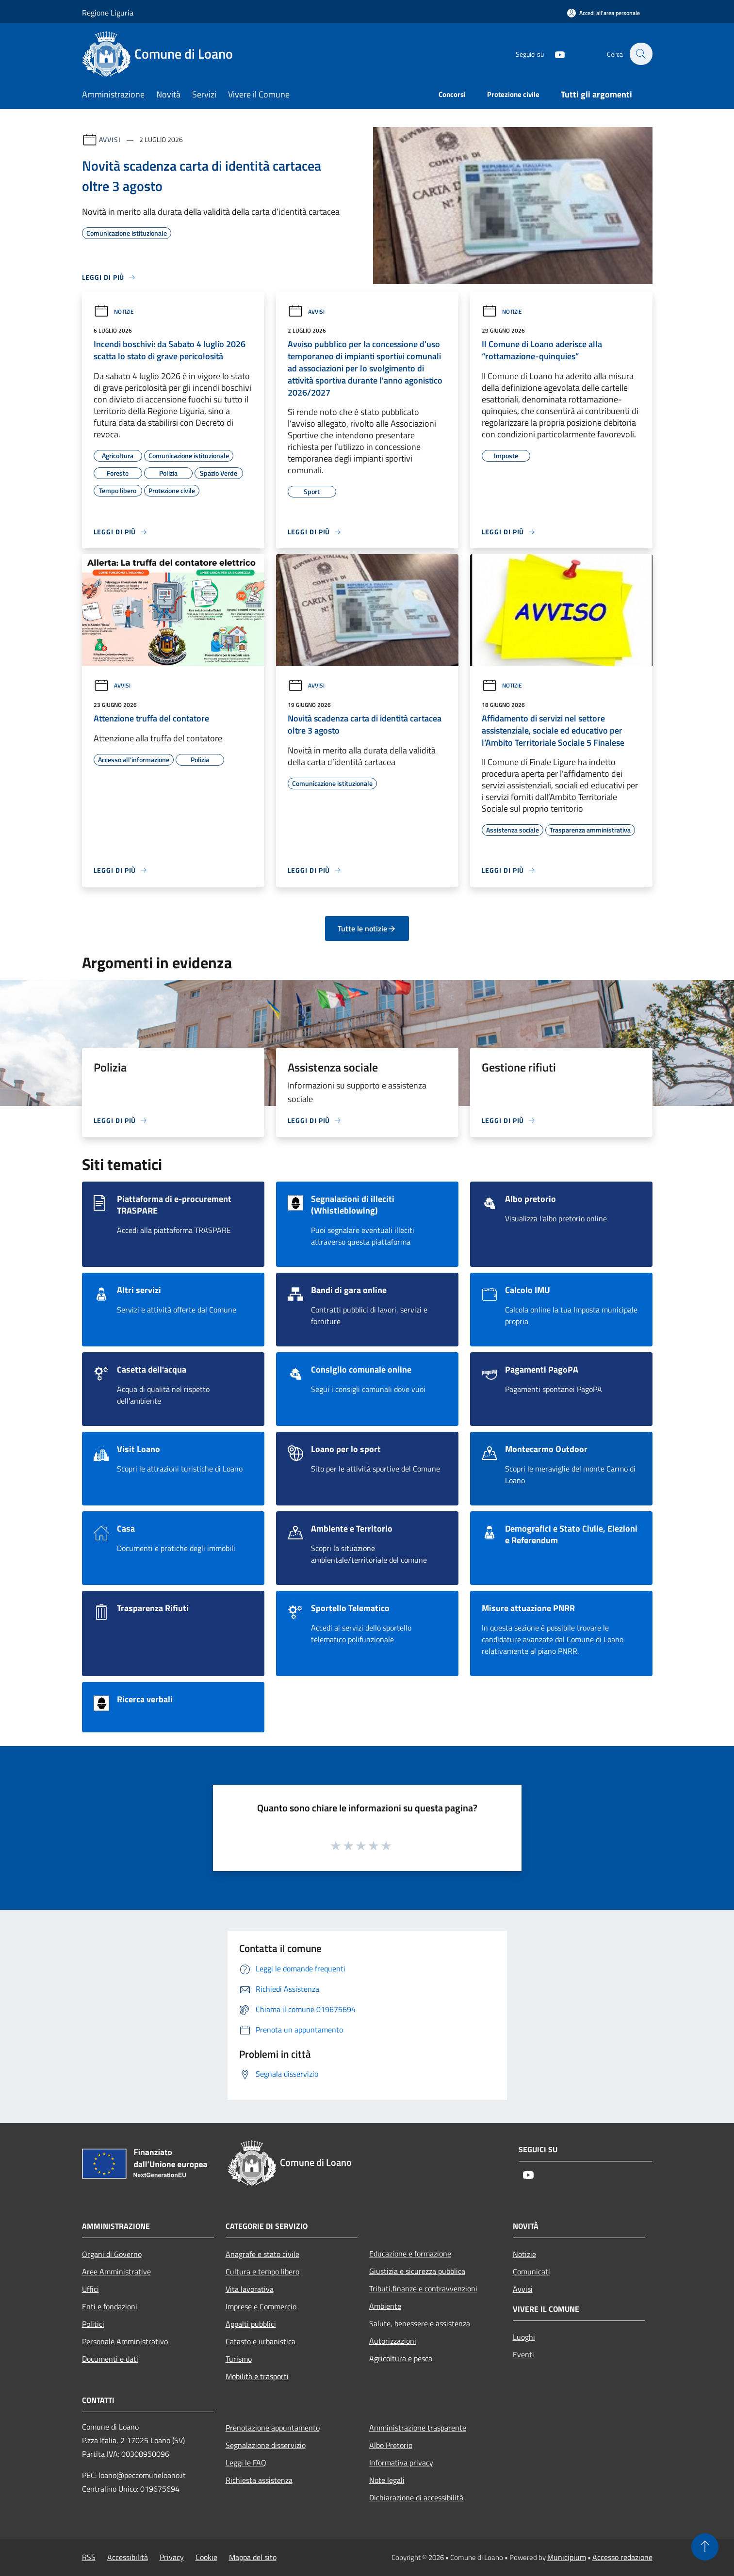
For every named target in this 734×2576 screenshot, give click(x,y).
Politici (93, 2324)
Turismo (239, 2359)
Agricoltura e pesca (400, 2358)
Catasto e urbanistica (260, 2341)
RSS (89, 2557)
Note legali (387, 2480)
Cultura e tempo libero (262, 2271)
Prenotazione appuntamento (273, 2427)
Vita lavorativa (250, 2289)
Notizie (114, 311)
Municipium (566, 2557)
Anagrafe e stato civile (262, 2254)
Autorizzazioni (392, 2341)
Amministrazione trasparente (417, 2427)
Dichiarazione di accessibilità (416, 2497)
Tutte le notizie (367, 928)
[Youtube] (554, 53)
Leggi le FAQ (246, 2462)
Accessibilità (127, 2557)
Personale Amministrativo (125, 2341)
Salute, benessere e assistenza (419, 2323)
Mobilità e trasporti (257, 2376)
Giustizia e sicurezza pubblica (417, 2271)
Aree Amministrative (116, 2271)
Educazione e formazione (410, 2253)
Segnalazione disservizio (266, 2445)
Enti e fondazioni (109, 2306)
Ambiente (385, 2306)
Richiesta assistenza (259, 2480)
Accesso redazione (622, 2557)
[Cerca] (640, 53)
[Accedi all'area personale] (603, 12)
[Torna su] (704, 2546)
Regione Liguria (107, 12)
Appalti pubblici (251, 2324)
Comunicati (531, 2271)
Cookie (206, 2557)
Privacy (172, 2557)
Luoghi (524, 2337)
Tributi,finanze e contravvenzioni (423, 2288)
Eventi (523, 2354)
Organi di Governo (112, 2254)
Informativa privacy (401, 2462)
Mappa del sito (253, 2557)
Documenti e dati (110, 2359)
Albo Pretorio (390, 2445)
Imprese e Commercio (261, 2306)
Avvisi (110, 139)
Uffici (90, 2289)
